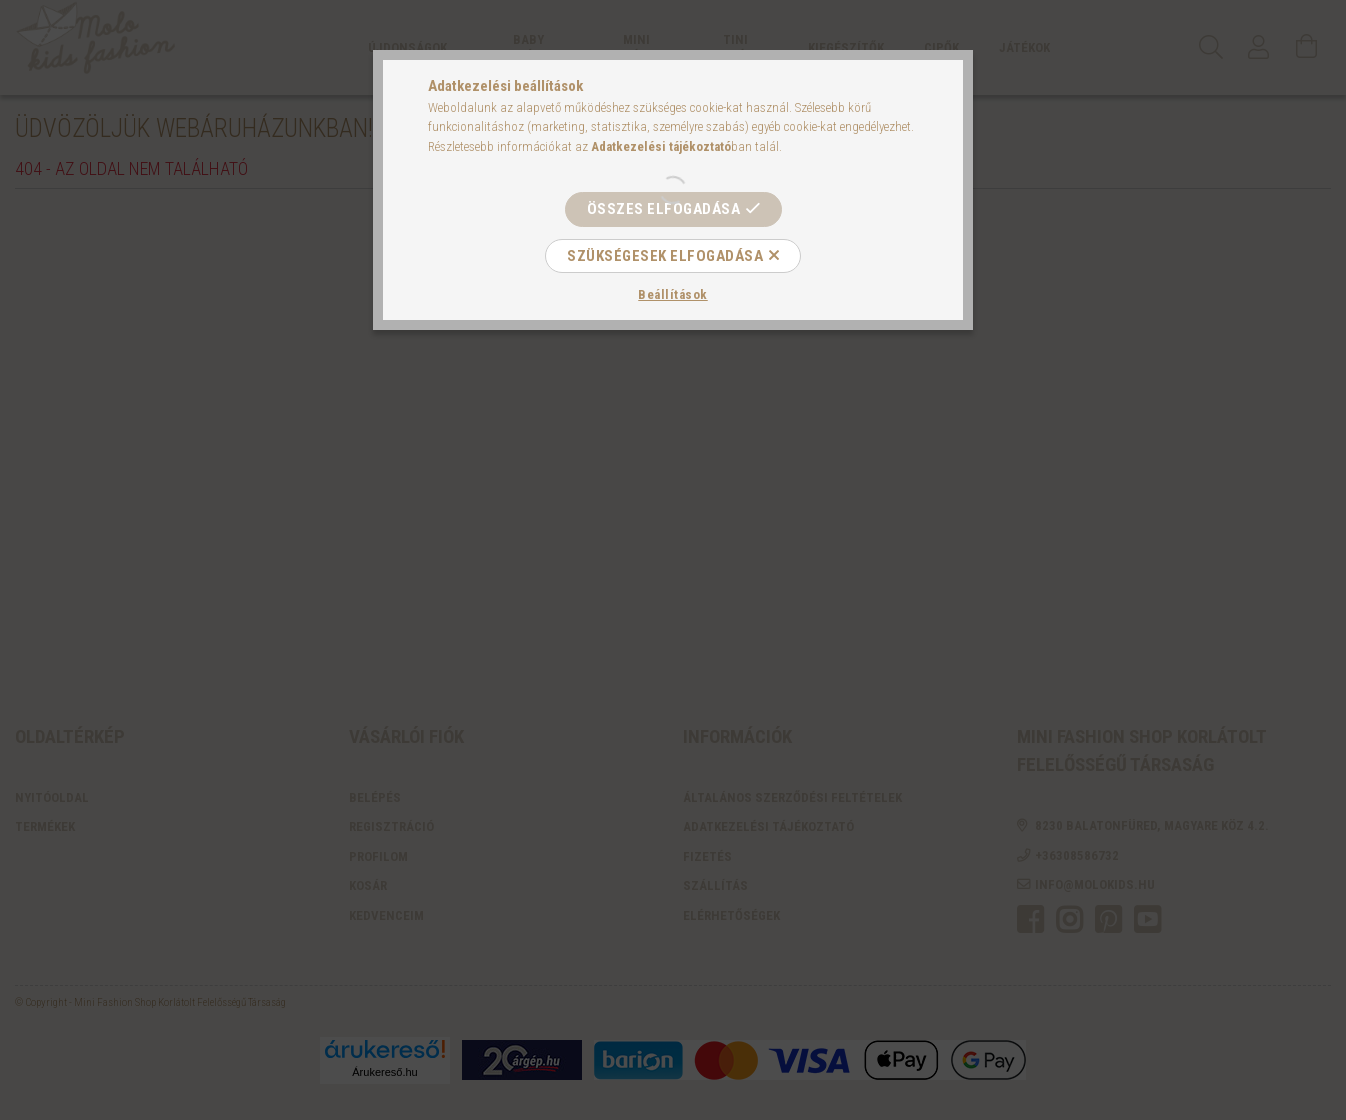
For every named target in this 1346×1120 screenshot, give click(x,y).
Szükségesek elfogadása (665, 256)
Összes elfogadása (664, 209)
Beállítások (673, 294)
